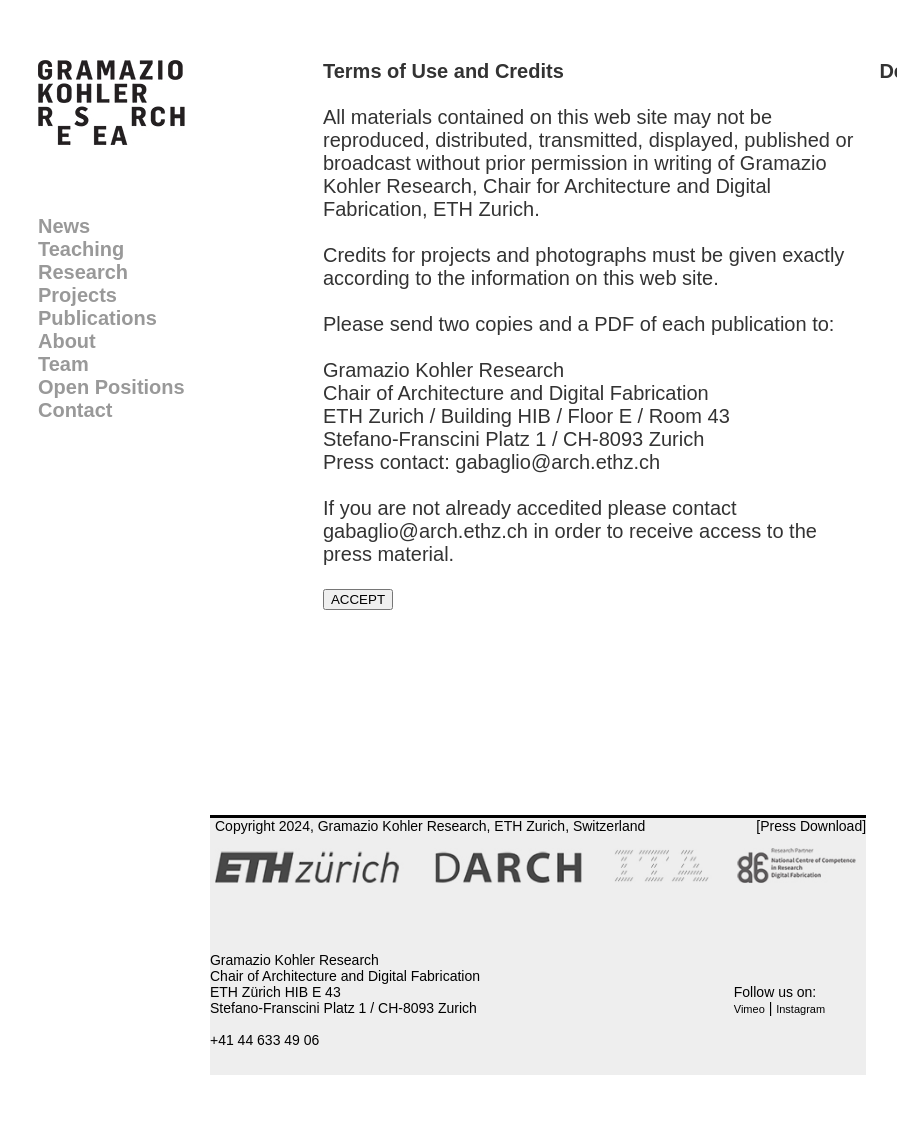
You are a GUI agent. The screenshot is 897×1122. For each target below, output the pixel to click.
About (67, 341)
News (64, 226)
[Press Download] (811, 826)
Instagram (800, 1009)
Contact (75, 410)
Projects (77, 295)
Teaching (81, 249)
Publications (97, 318)
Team (63, 364)
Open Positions (111, 387)
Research (83, 272)
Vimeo (749, 1009)
